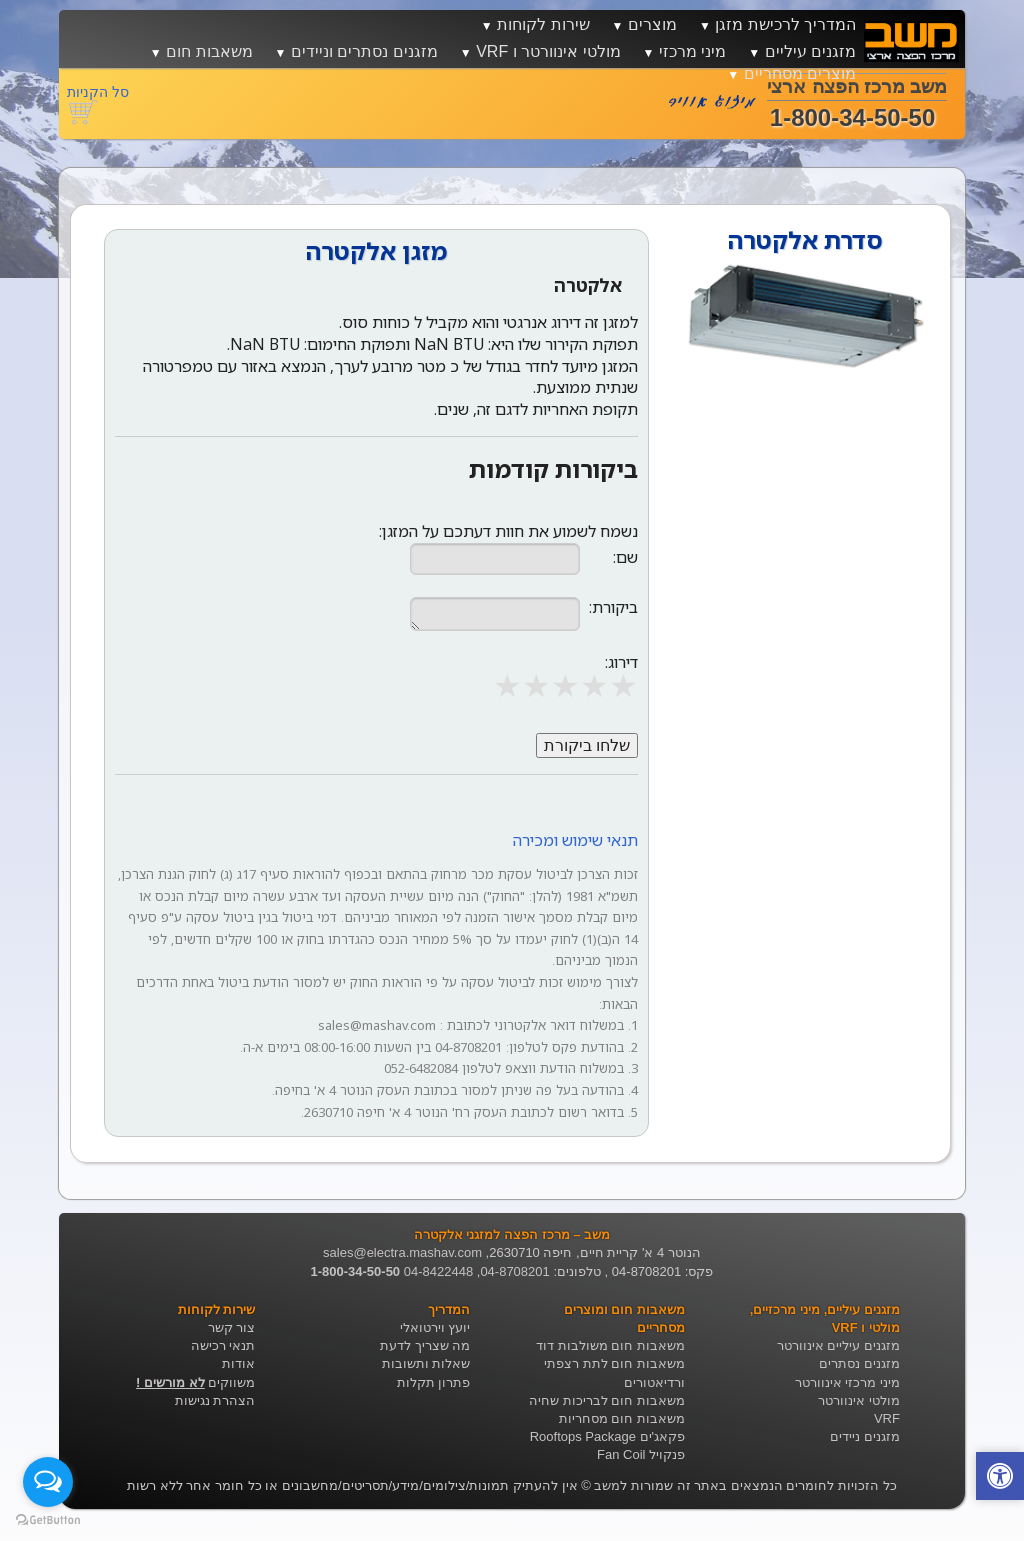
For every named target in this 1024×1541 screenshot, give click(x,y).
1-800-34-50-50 (355, 1271)
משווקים (195, 1382)
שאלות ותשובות (426, 1363)
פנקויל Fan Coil (641, 1454)
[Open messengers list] (48, 1482)
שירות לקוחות (543, 24)
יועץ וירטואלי (435, 1327)
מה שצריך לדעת (425, 1345)
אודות (238, 1363)
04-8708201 (514, 1271)
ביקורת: (613, 607)
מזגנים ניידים (865, 1436)
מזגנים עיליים (810, 51)
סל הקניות (98, 92)
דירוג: (621, 662)
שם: (625, 557)
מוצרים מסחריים (800, 73)
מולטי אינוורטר (859, 1400)
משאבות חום (209, 51)
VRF (887, 1418)
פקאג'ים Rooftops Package (607, 1436)
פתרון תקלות (434, 1382)
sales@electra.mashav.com (402, 1252)
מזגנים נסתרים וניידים (364, 51)
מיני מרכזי (692, 51)
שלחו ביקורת (587, 745)
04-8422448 (438, 1271)
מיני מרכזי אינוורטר (847, 1382)
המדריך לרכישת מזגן (785, 24)
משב (607, 1485)
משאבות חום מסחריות (622, 1418)
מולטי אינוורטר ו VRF (548, 51)
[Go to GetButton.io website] (48, 1520)
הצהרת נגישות (215, 1400)
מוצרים (652, 24)
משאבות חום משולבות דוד (610, 1345)
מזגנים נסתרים (859, 1363)
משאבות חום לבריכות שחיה (607, 1400)
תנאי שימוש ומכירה (575, 840)
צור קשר (232, 1327)
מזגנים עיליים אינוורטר (838, 1345)
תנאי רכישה (223, 1345)
